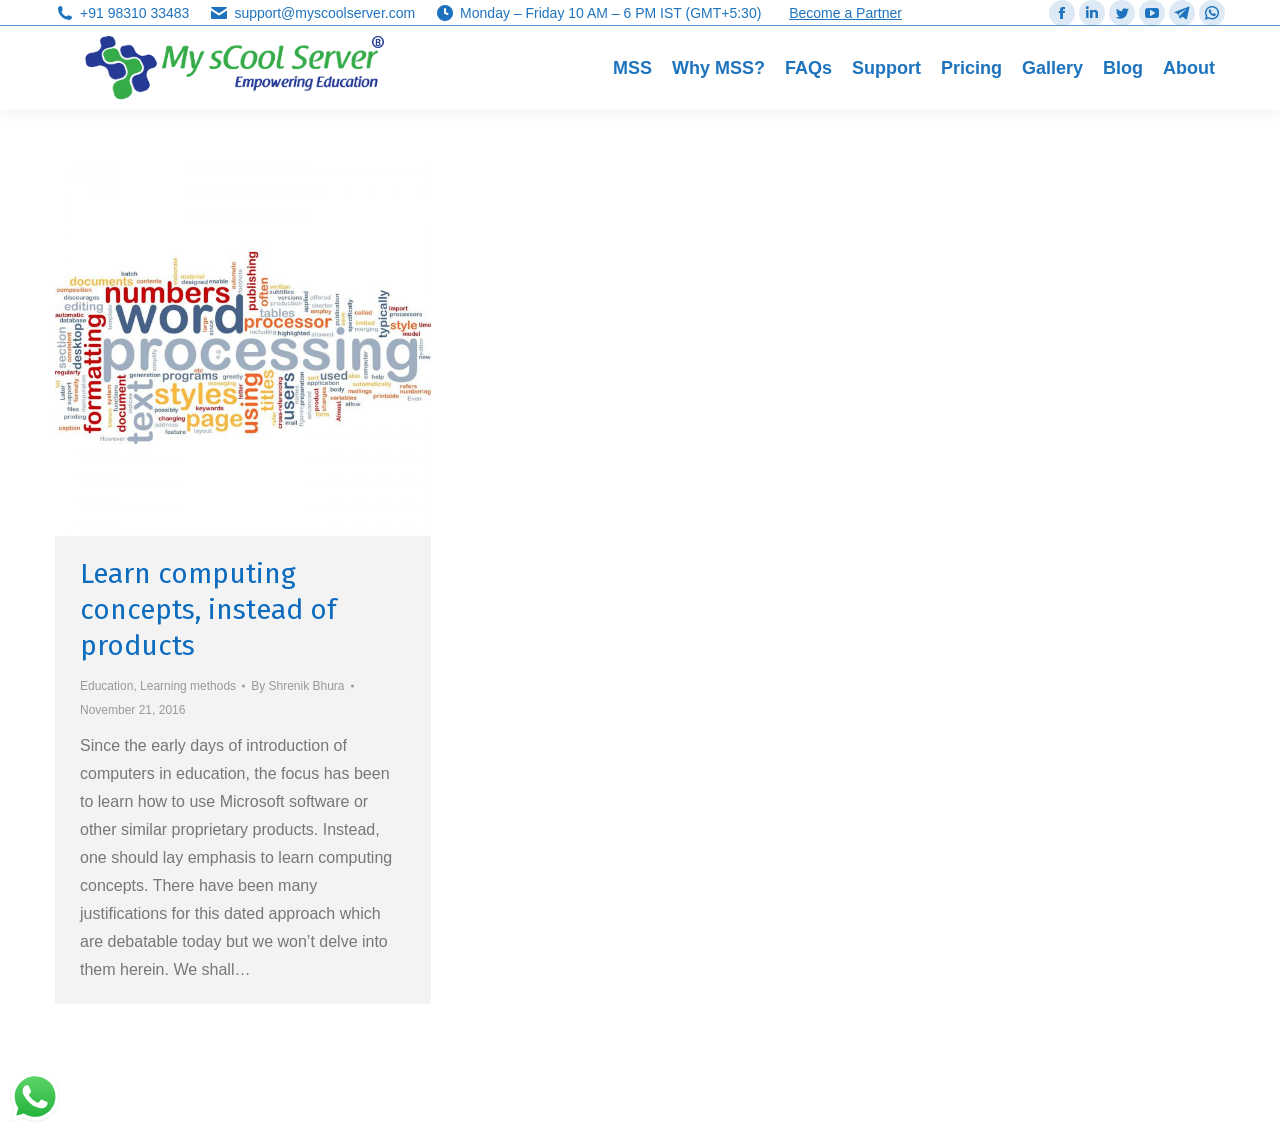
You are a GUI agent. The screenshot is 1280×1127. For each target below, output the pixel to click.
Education (106, 686)
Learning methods (188, 686)
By (297, 686)
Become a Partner (845, 13)
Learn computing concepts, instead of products (208, 609)
